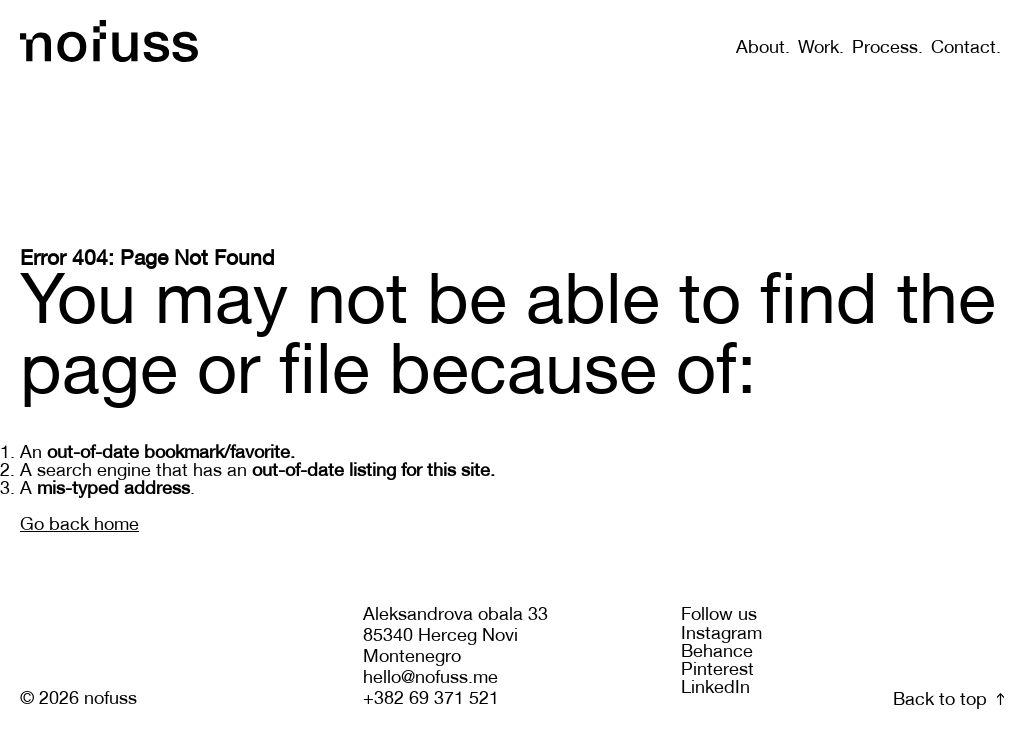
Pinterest (717, 670)
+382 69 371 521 (431, 699)
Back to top (948, 700)
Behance (717, 652)
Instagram (721, 634)
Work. (821, 48)
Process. (887, 48)
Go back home (79, 525)
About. (763, 48)
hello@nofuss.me (430, 678)
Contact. (966, 48)
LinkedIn (715, 688)
